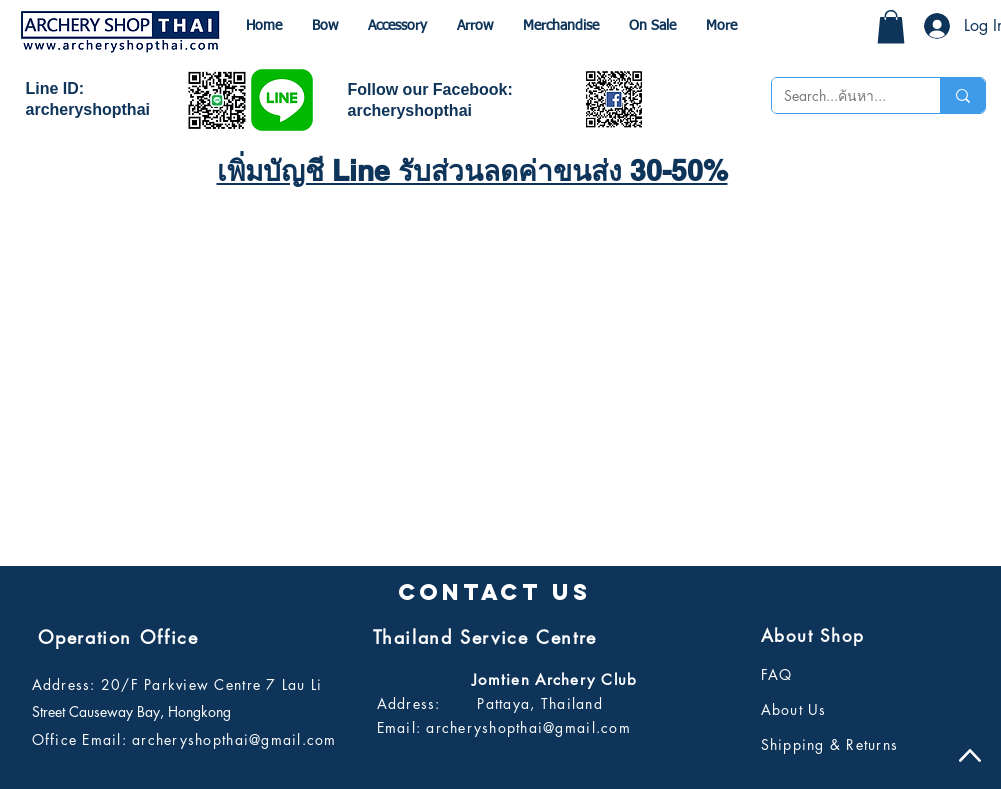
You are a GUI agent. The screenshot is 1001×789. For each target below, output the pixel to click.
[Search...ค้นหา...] (841, 96)
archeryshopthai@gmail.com (234, 739)
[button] (891, 26)
